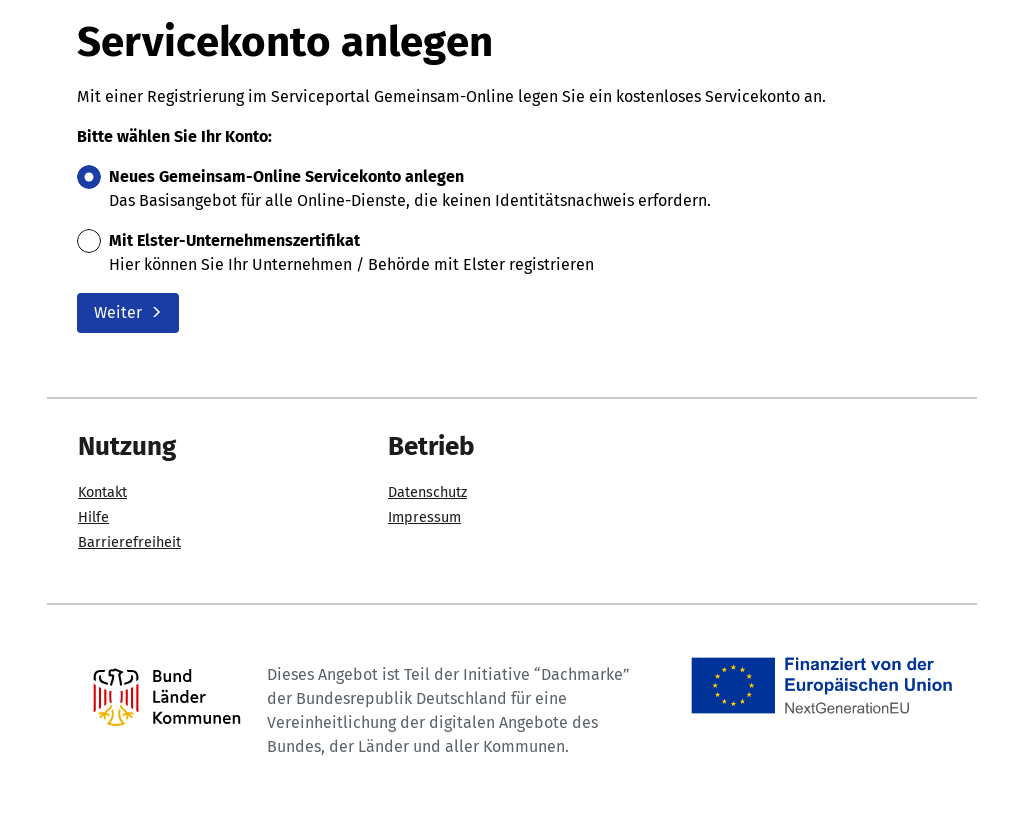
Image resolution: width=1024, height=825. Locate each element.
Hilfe (93, 517)
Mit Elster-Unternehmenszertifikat (234, 240)
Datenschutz (427, 492)
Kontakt (102, 492)
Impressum (424, 517)
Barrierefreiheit (129, 542)
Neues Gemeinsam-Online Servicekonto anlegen (286, 176)
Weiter (128, 312)
